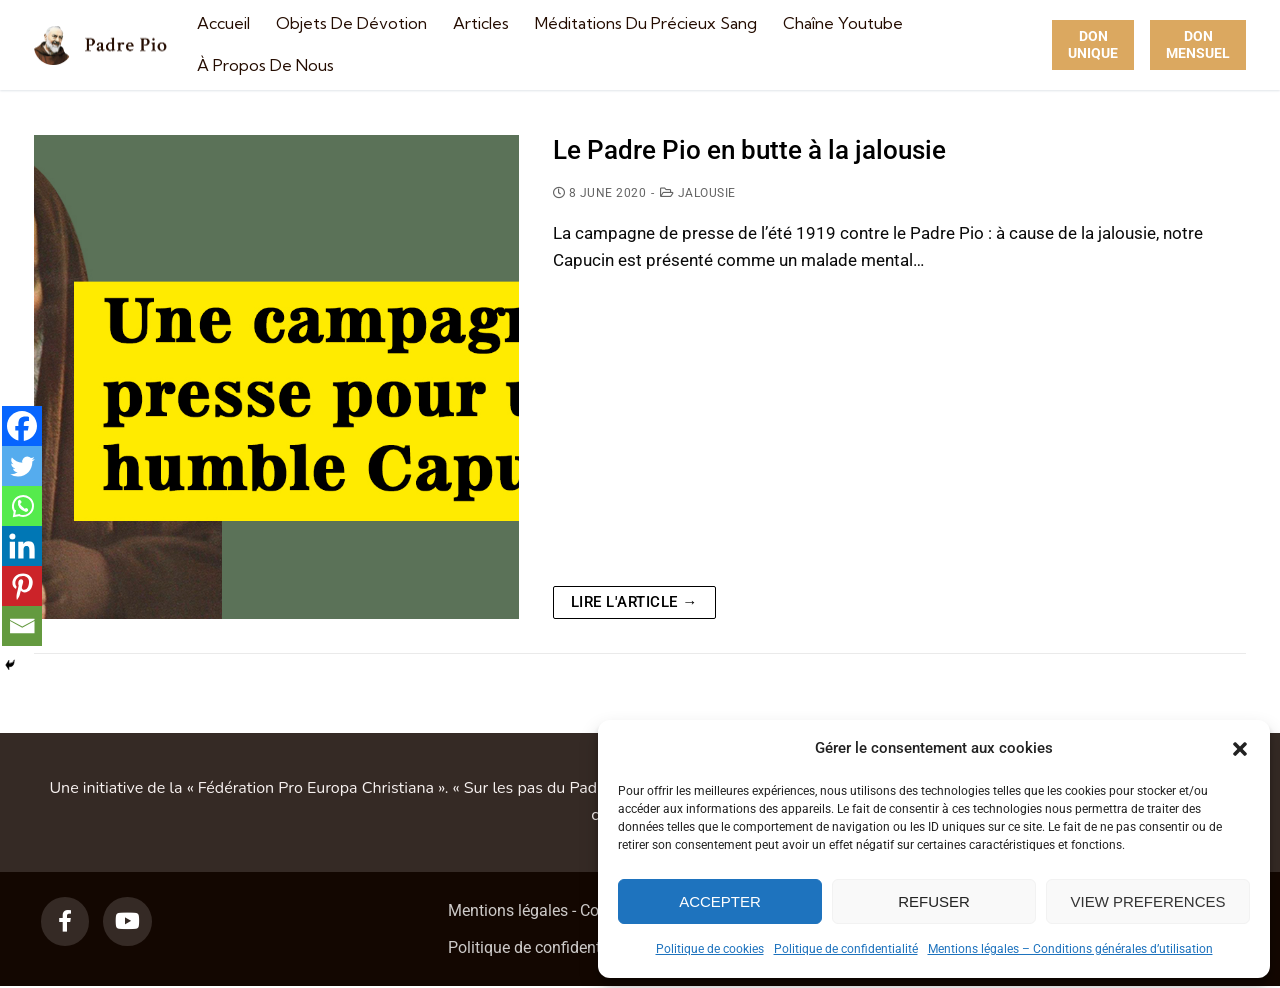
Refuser (934, 901)
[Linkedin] (22, 546)
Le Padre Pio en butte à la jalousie (749, 150)
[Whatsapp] (22, 506)
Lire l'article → (634, 602)
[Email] (22, 626)
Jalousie (698, 193)
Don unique (1093, 44)
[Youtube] (127, 921)
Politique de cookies (710, 949)
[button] (1240, 749)
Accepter (720, 901)
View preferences (1147, 901)
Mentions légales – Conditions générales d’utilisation (1070, 949)
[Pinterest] (22, 586)
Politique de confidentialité (846, 949)
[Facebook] (22, 426)
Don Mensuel (1198, 44)
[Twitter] (22, 466)
